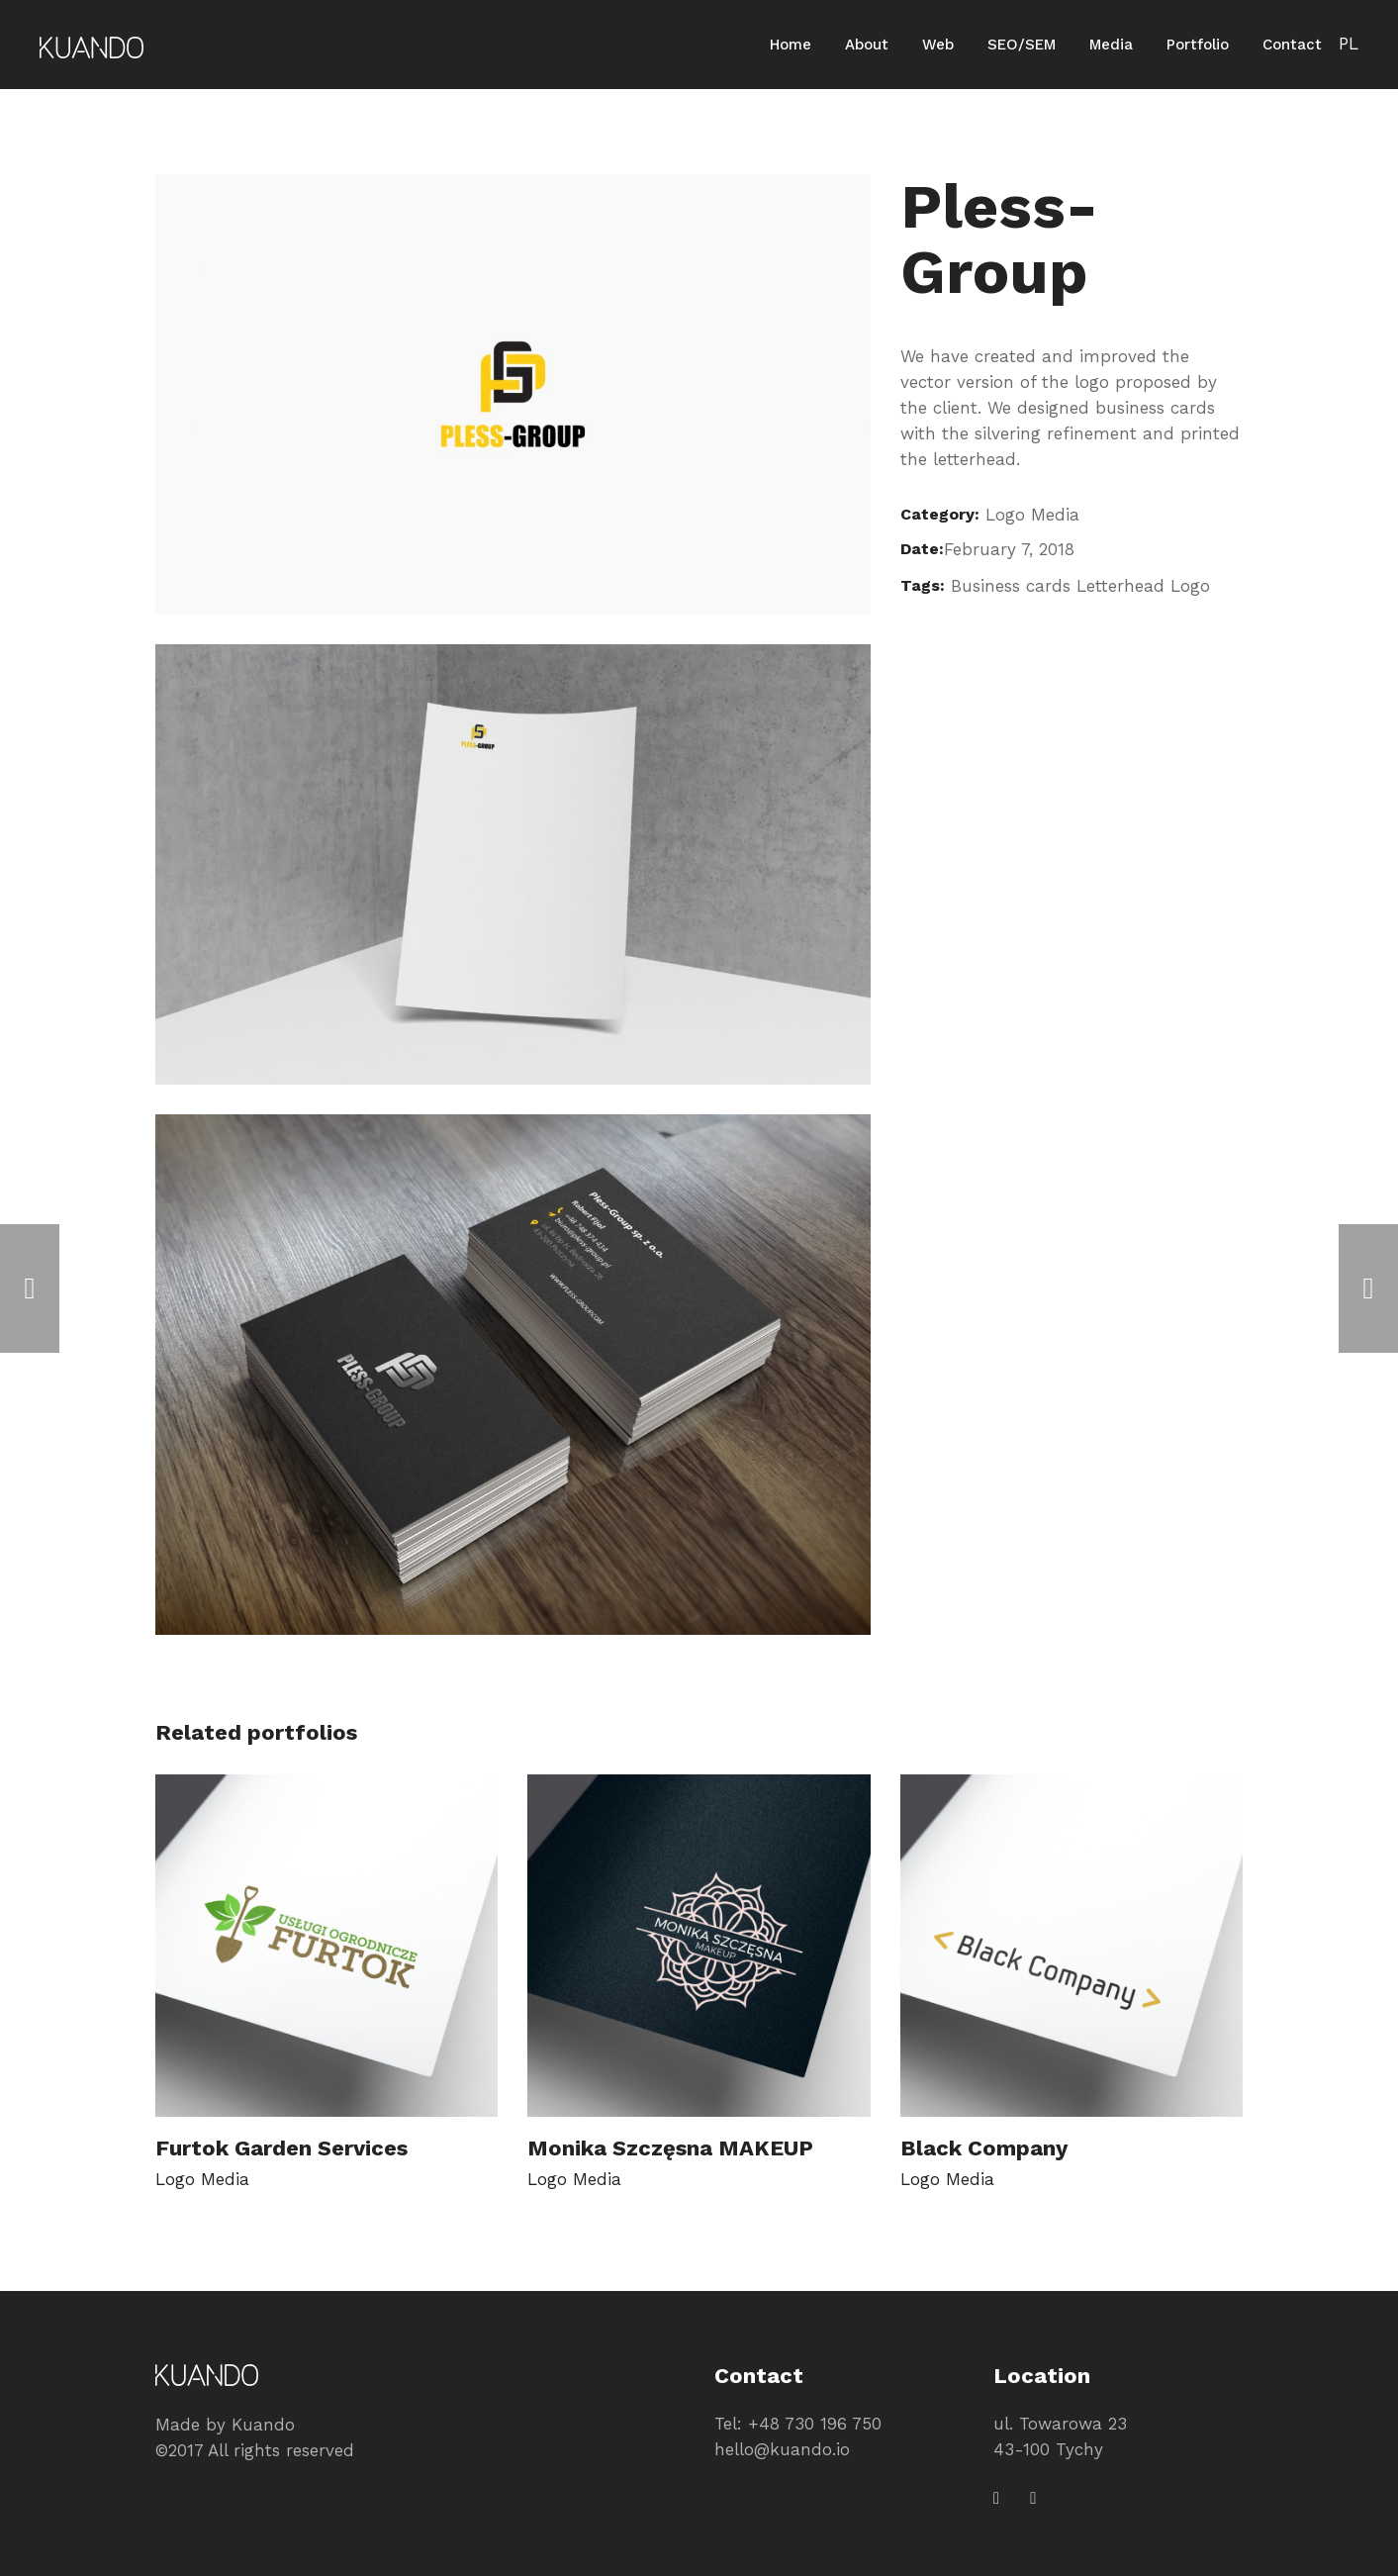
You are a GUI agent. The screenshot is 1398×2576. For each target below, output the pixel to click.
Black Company (984, 2148)
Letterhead (1120, 586)
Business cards (1011, 586)
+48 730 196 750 (815, 2423)
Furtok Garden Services (281, 2148)
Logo (1005, 515)
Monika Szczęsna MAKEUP (670, 2148)
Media (1055, 515)
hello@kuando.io (782, 2449)
